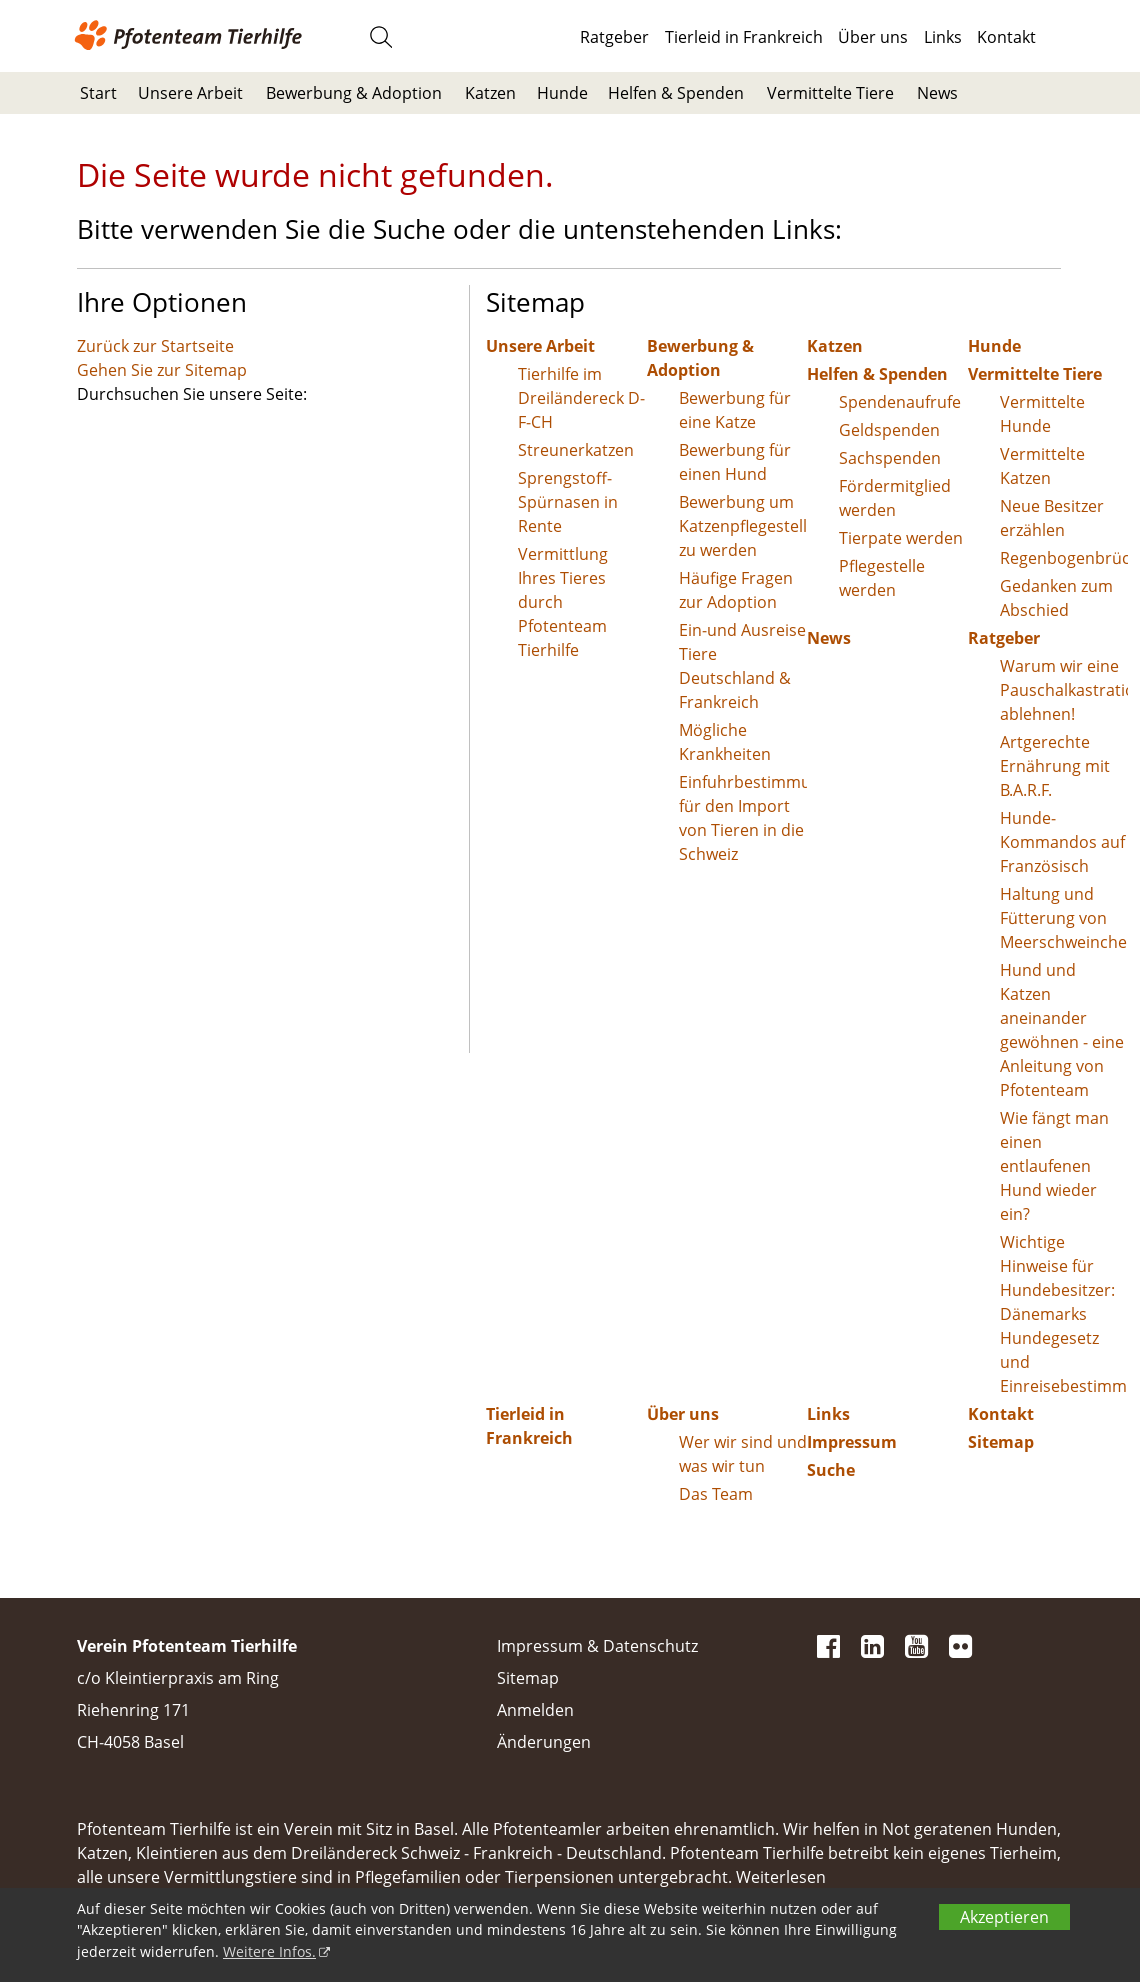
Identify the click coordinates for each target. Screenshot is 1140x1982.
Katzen (490, 93)
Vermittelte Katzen (1042, 466)
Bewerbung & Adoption (354, 93)
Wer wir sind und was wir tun (743, 1454)
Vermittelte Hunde (1042, 414)
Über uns (873, 37)
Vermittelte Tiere (830, 93)
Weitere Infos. (269, 1951)
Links (943, 37)
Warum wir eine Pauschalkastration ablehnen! (1064, 690)
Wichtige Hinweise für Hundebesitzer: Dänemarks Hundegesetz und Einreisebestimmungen (1064, 1314)
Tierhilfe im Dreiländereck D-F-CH (581, 398)
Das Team (716, 1494)
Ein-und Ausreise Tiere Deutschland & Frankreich (742, 666)
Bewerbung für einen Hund (735, 462)
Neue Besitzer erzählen (1052, 518)
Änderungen (544, 1742)
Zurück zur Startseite (155, 346)
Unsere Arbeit (190, 93)
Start (98, 93)
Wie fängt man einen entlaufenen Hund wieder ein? (1054, 1166)
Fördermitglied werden (895, 498)
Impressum (852, 1442)
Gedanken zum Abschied (1056, 598)
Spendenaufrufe (900, 402)
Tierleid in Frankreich (744, 37)
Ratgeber (614, 37)
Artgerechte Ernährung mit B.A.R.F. (1055, 766)
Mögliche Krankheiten (725, 742)
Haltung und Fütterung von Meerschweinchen (1064, 918)
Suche (831, 1470)
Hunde (562, 93)
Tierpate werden (901, 538)
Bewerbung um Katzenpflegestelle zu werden (743, 526)
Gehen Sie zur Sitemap (162, 370)
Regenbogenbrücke (1064, 558)
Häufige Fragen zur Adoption (736, 590)
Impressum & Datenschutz (597, 1646)
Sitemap (1001, 1442)
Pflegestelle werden (882, 578)
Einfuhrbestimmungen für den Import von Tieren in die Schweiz (743, 818)
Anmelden (535, 1710)
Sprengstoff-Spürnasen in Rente (568, 502)
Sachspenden (890, 458)
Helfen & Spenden (676, 93)
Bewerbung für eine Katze (735, 410)
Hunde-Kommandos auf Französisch (1062, 842)
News (937, 93)
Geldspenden (889, 430)
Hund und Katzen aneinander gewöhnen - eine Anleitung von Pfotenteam (1062, 1030)
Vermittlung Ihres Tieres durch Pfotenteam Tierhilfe (563, 602)
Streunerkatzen (576, 450)
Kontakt (1006, 37)
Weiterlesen (781, 1877)
